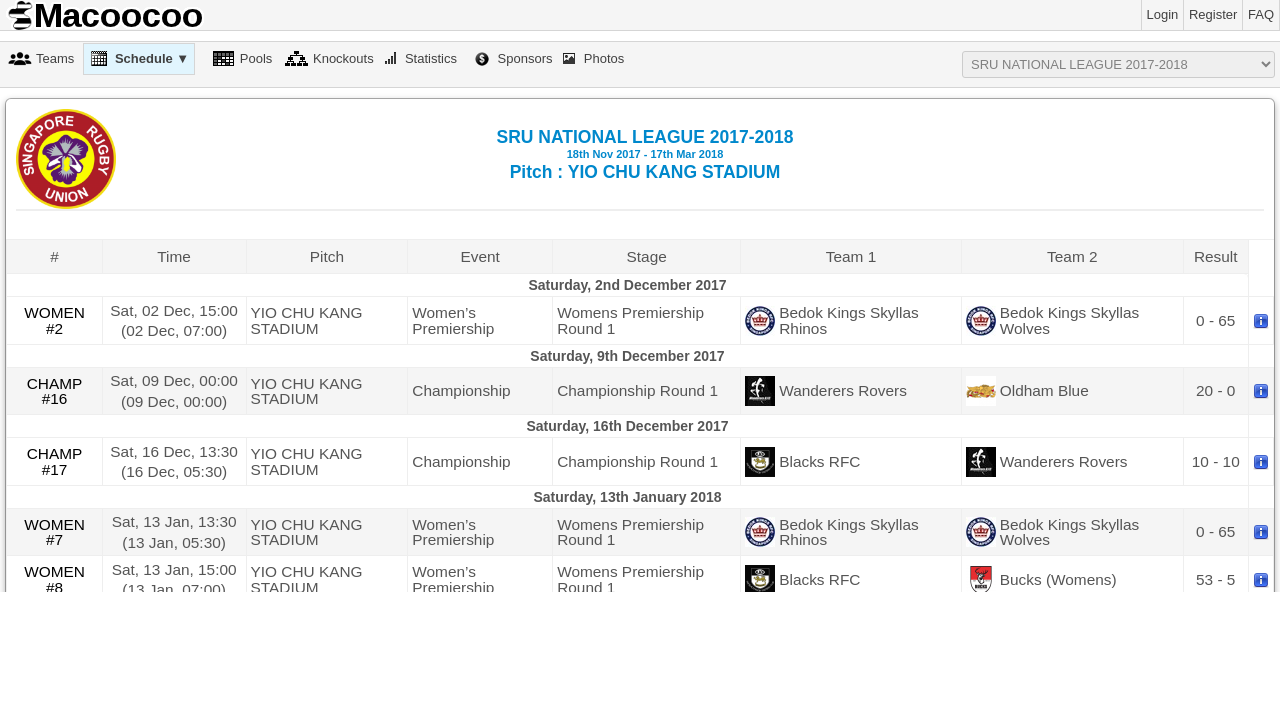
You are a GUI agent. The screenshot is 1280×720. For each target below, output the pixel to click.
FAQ (1261, 14)
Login (1163, 14)
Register (1213, 14)
